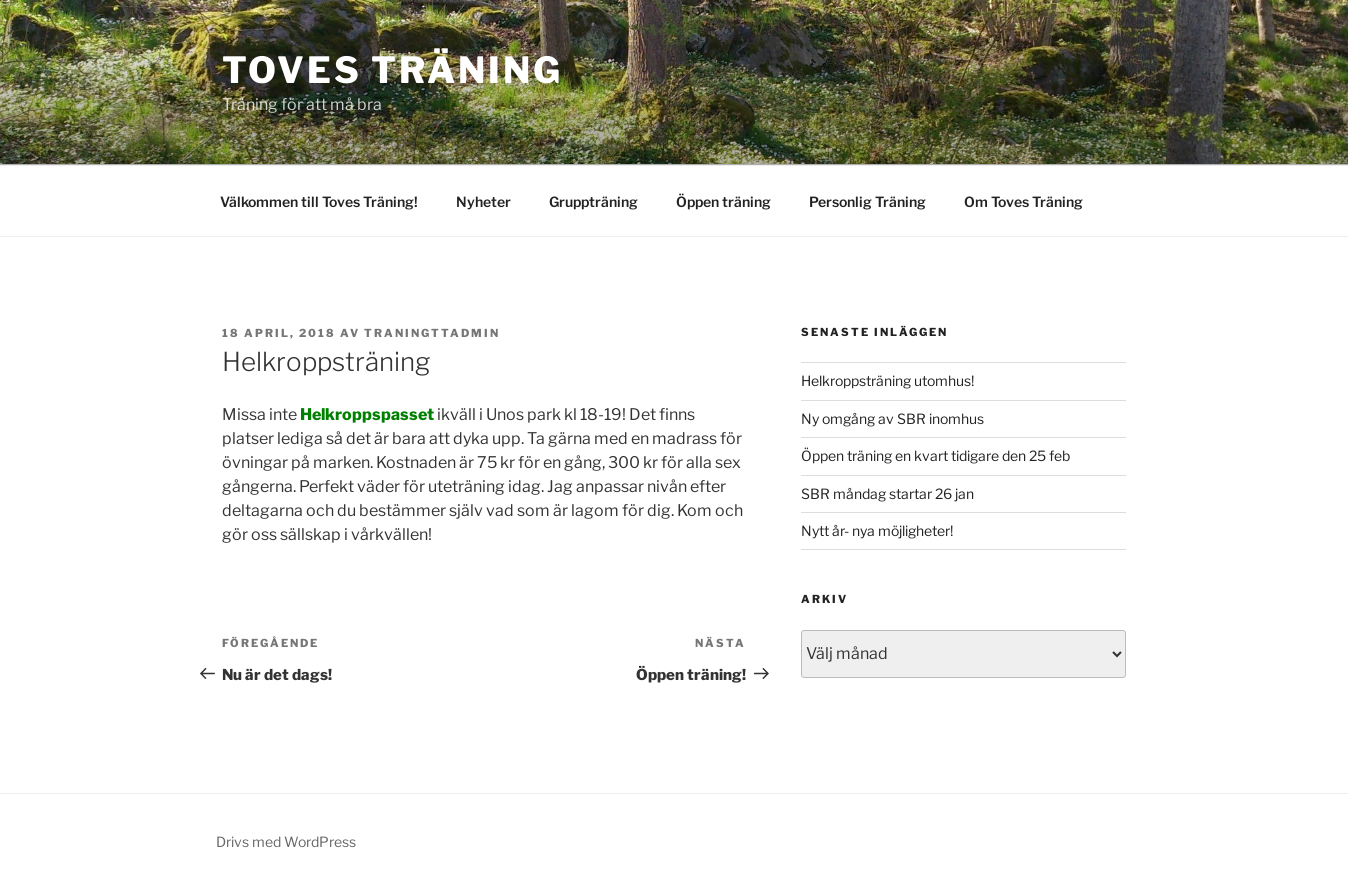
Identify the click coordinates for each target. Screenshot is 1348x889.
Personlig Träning (867, 201)
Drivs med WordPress (286, 841)
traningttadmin (432, 333)
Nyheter (483, 201)
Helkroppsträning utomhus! (887, 380)
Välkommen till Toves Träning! (319, 201)
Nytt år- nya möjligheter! (877, 530)
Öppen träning (723, 201)
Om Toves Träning (1023, 201)
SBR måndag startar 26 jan (887, 493)
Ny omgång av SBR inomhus (892, 418)
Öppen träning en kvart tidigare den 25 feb (935, 455)
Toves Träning (392, 70)
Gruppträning (593, 201)
